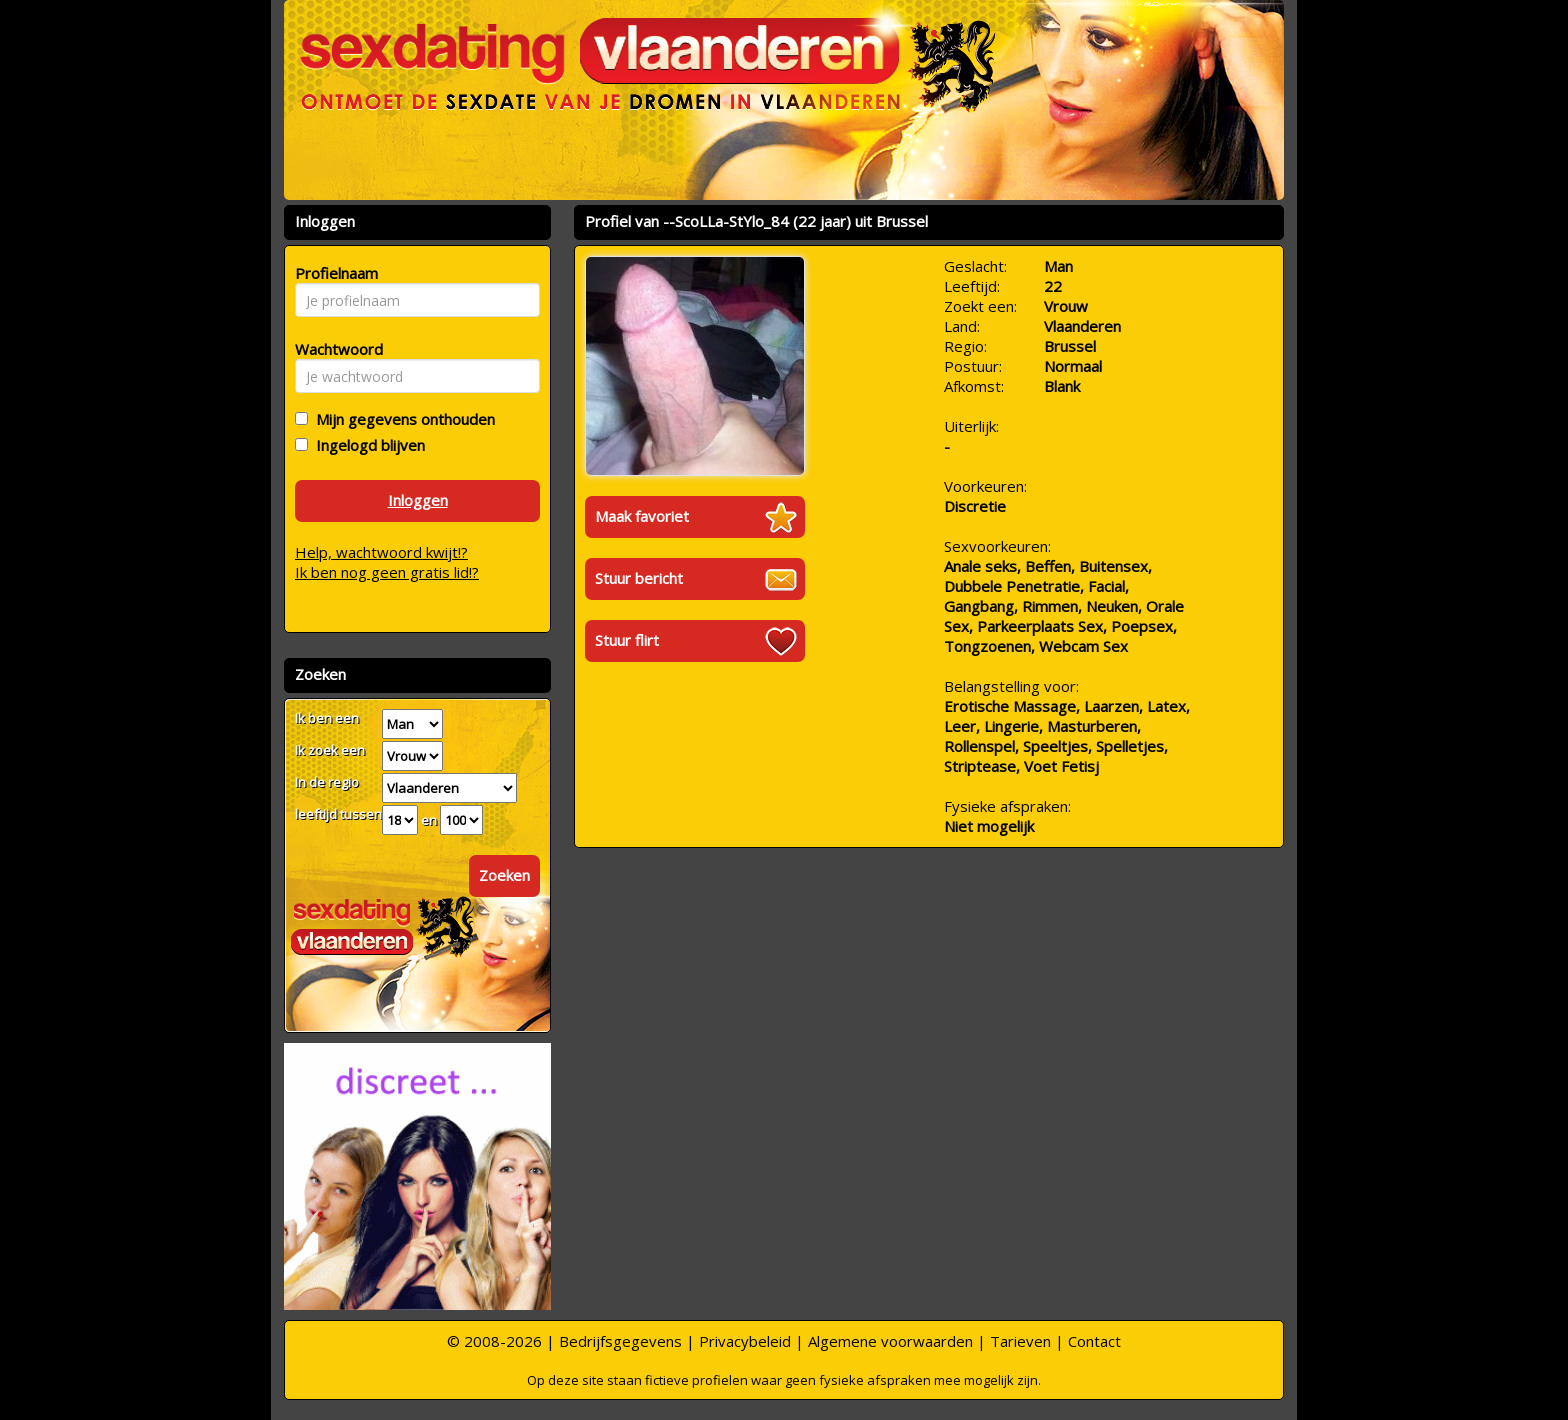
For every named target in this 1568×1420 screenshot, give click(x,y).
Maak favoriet (642, 516)
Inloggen (418, 500)
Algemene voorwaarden (890, 1341)
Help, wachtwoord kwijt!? (381, 552)
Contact (1094, 1341)
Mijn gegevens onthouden (401, 419)
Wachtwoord (333, 349)
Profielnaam (333, 273)
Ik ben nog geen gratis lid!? (387, 572)
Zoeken (504, 875)
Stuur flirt (627, 640)
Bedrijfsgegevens (620, 1341)
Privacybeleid (745, 1341)
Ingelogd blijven (366, 445)
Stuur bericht (639, 578)
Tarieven (1020, 1341)
